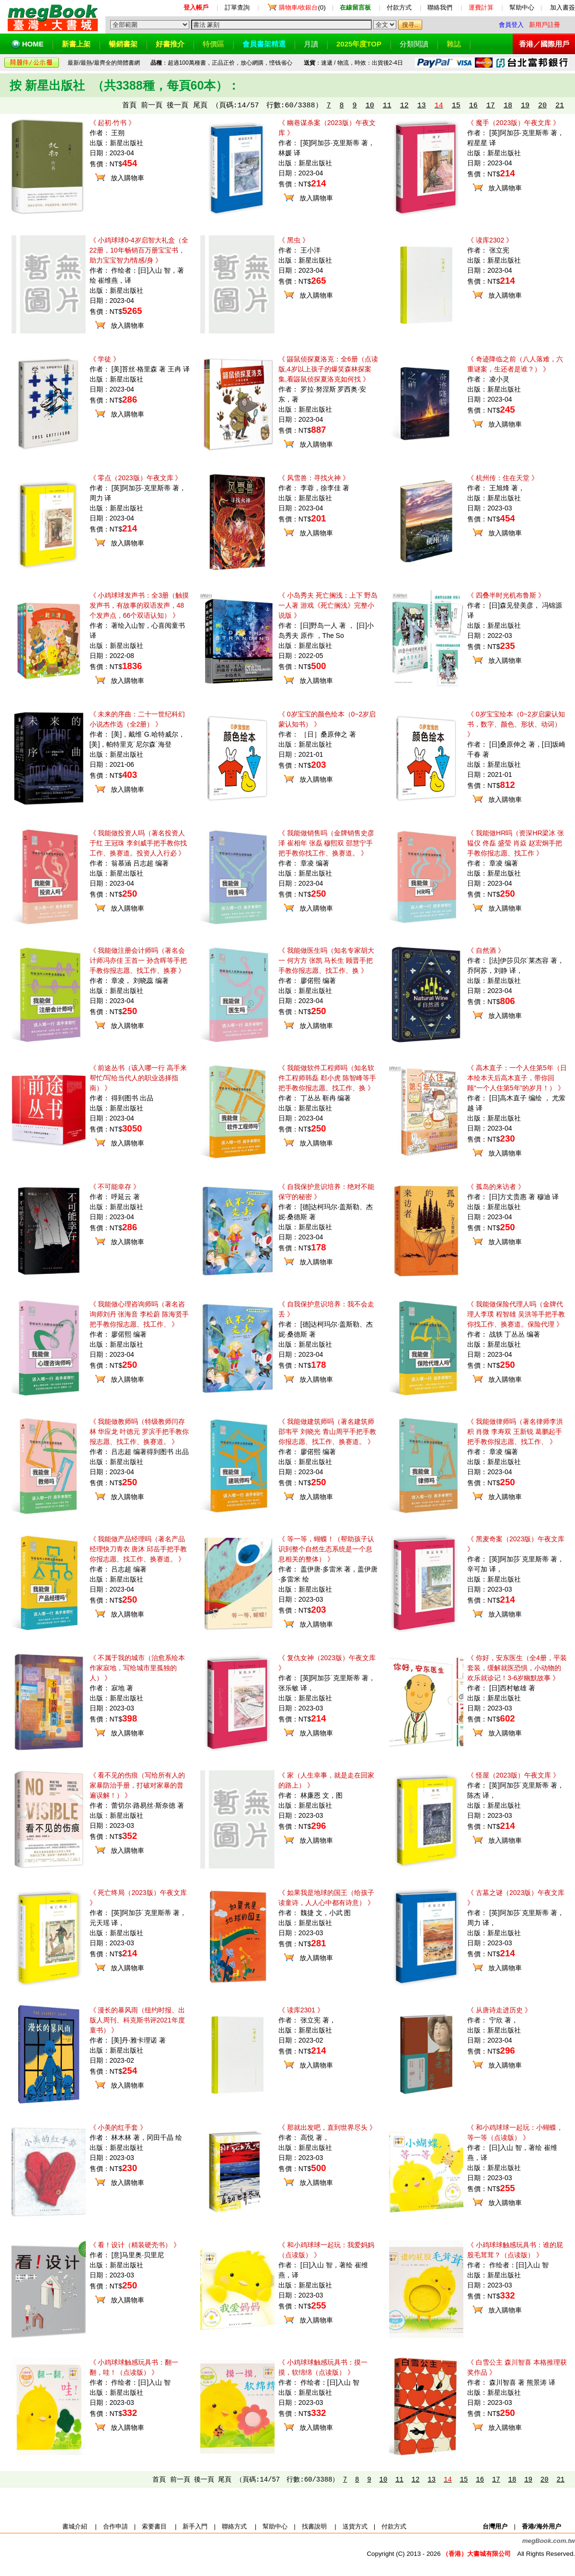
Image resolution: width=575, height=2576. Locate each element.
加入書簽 (562, 7)
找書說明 (314, 2526)
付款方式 (399, 7)
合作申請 (115, 2526)
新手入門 (195, 2526)
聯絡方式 (234, 2526)
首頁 (129, 106)
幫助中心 (521, 7)
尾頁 (200, 106)
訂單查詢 (237, 7)
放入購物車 (127, 178)
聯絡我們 (439, 7)
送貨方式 (355, 2526)
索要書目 (154, 2526)
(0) (302, 7)
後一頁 (177, 106)
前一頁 (151, 106)
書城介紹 (74, 2526)
